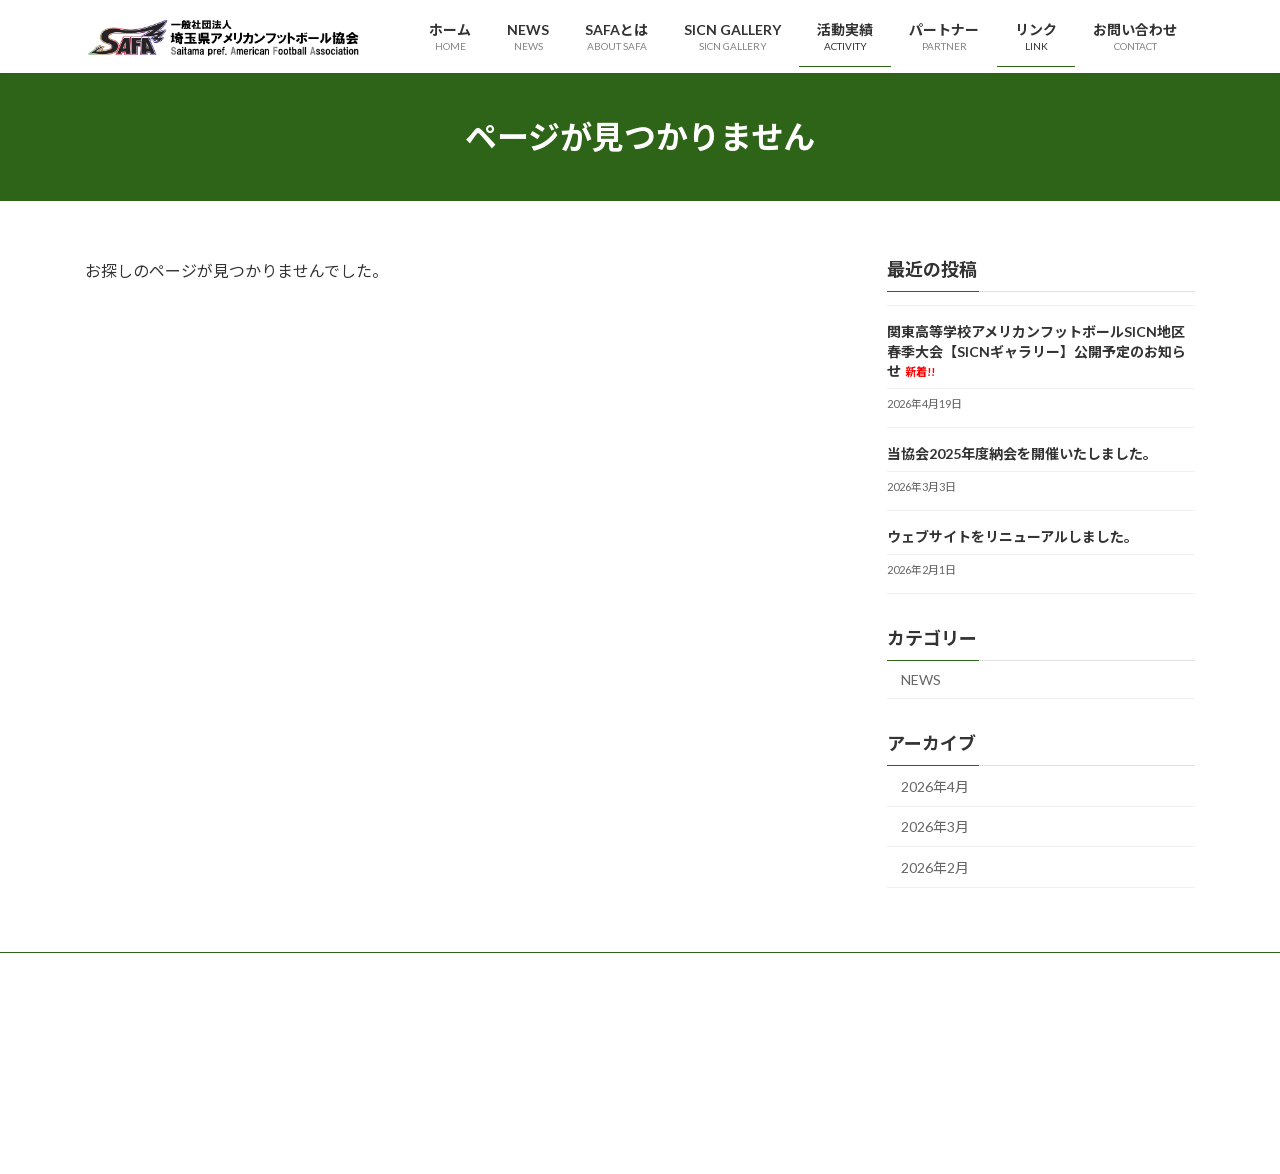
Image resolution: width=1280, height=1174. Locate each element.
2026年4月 (935, 786)
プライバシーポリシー (917, 1019)
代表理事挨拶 (513, 1019)
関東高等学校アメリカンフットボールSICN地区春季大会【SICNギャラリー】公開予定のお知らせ (1036, 351)
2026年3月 (935, 827)
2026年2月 (935, 867)
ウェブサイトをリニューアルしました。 (1012, 536)
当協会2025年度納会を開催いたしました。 (1022, 453)
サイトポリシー (899, 1053)
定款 (489, 1088)
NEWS (921, 679)
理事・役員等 (513, 1053)
